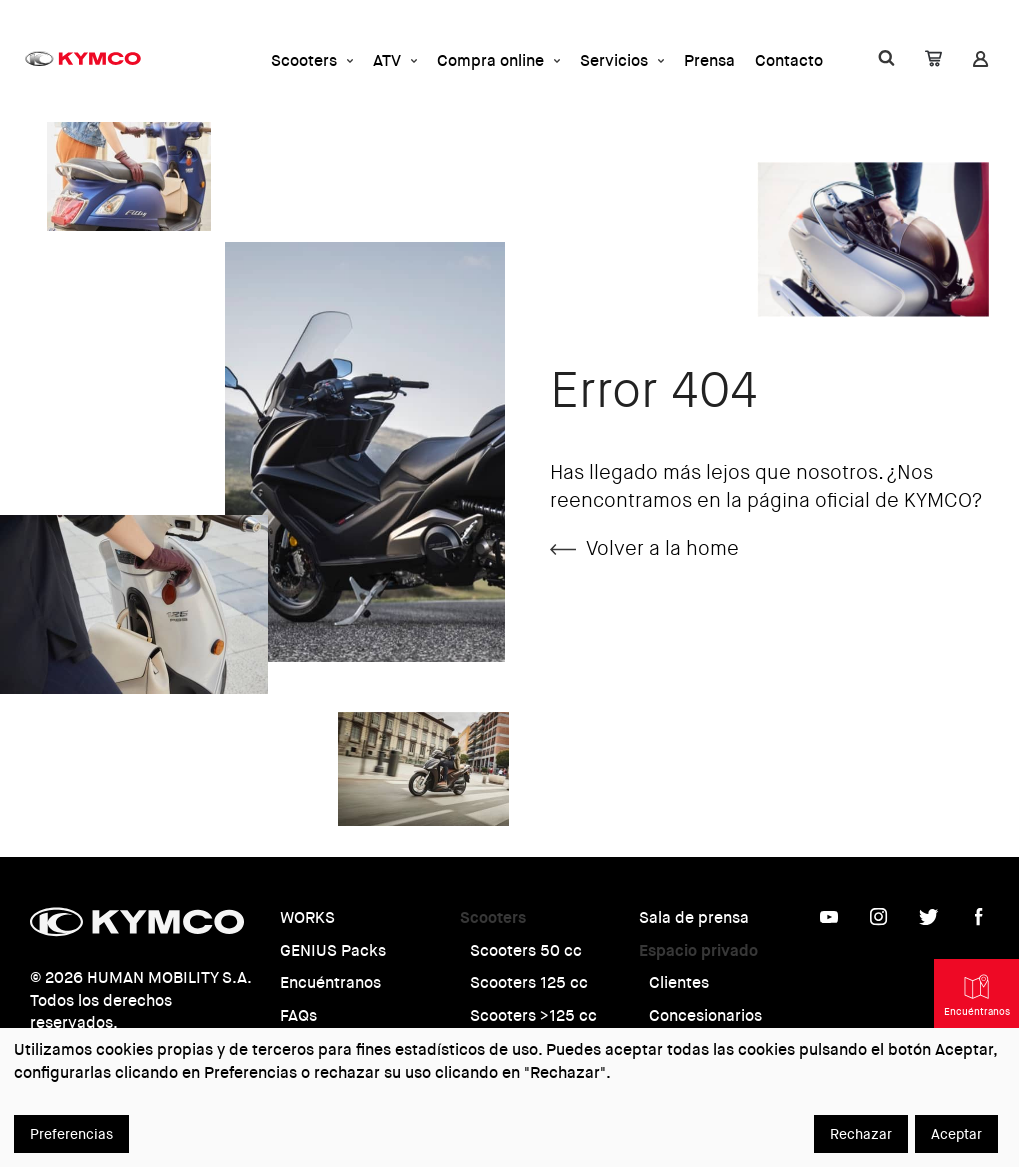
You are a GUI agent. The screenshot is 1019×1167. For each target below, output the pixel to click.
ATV (395, 60)
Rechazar (861, 1134)
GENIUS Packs (333, 950)
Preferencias (71, 1134)
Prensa (709, 60)
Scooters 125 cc (529, 982)
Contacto (789, 60)
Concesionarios (705, 1015)
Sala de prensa (694, 917)
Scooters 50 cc (526, 950)
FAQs (298, 1015)
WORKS (307, 917)
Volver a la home (644, 549)
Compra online (498, 60)
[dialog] (509, 1097)
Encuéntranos (330, 982)
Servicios (622, 60)
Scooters (312, 60)
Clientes (679, 982)
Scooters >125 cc (533, 1015)
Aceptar (956, 1134)
